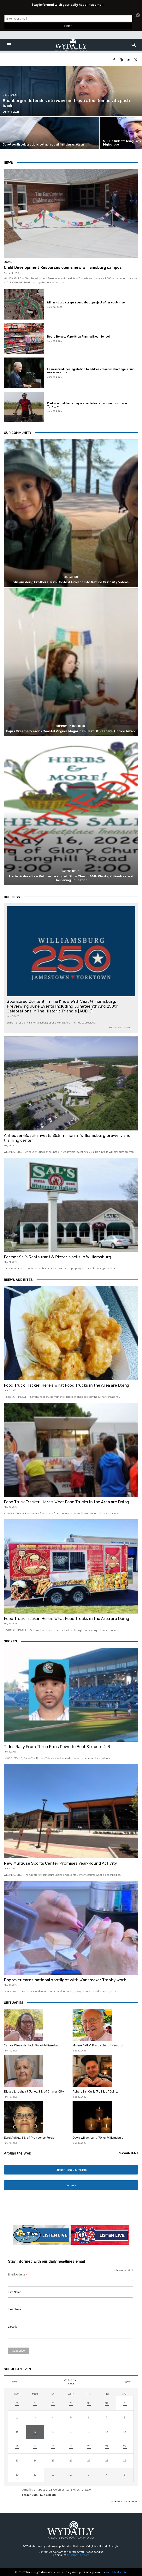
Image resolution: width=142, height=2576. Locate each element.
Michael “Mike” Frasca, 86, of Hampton (98, 2045)
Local (8, 262)
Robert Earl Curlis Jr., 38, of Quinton (96, 2091)
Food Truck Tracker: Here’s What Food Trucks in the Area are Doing (66, 1385)
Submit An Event (18, 2369)
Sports (10, 1641)
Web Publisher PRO (116, 2572)
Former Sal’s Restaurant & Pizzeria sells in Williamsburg (57, 1256)
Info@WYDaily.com (78, 2555)
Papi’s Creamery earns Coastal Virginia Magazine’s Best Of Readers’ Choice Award (71, 731)
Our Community (18, 433)
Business (12, 897)
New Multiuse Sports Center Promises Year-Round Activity (60, 1863)
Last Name (14, 2309)
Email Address (18, 2274)
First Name (14, 2292)
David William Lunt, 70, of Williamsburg (98, 2137)
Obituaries (13, 2003)
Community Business (70, 726)
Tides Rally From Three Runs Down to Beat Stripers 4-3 (57, 1746)
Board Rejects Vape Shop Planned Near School (78, 336)
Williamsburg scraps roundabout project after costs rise (86, 302)
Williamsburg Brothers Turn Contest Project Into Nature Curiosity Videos (71, 582)
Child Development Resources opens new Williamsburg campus (63, 267)
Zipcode (13, 2326)
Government (10, 95)
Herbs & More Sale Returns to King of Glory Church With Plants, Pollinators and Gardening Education (71, 878)
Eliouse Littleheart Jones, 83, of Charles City (34, 2091)
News (8, 163)
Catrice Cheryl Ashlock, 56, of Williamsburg (32, 2045)
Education (70, 577)
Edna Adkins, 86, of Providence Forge (29, 2137)
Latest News (70, 871)
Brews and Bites (18, 1280)
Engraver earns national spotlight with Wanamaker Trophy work (65, 1979)
